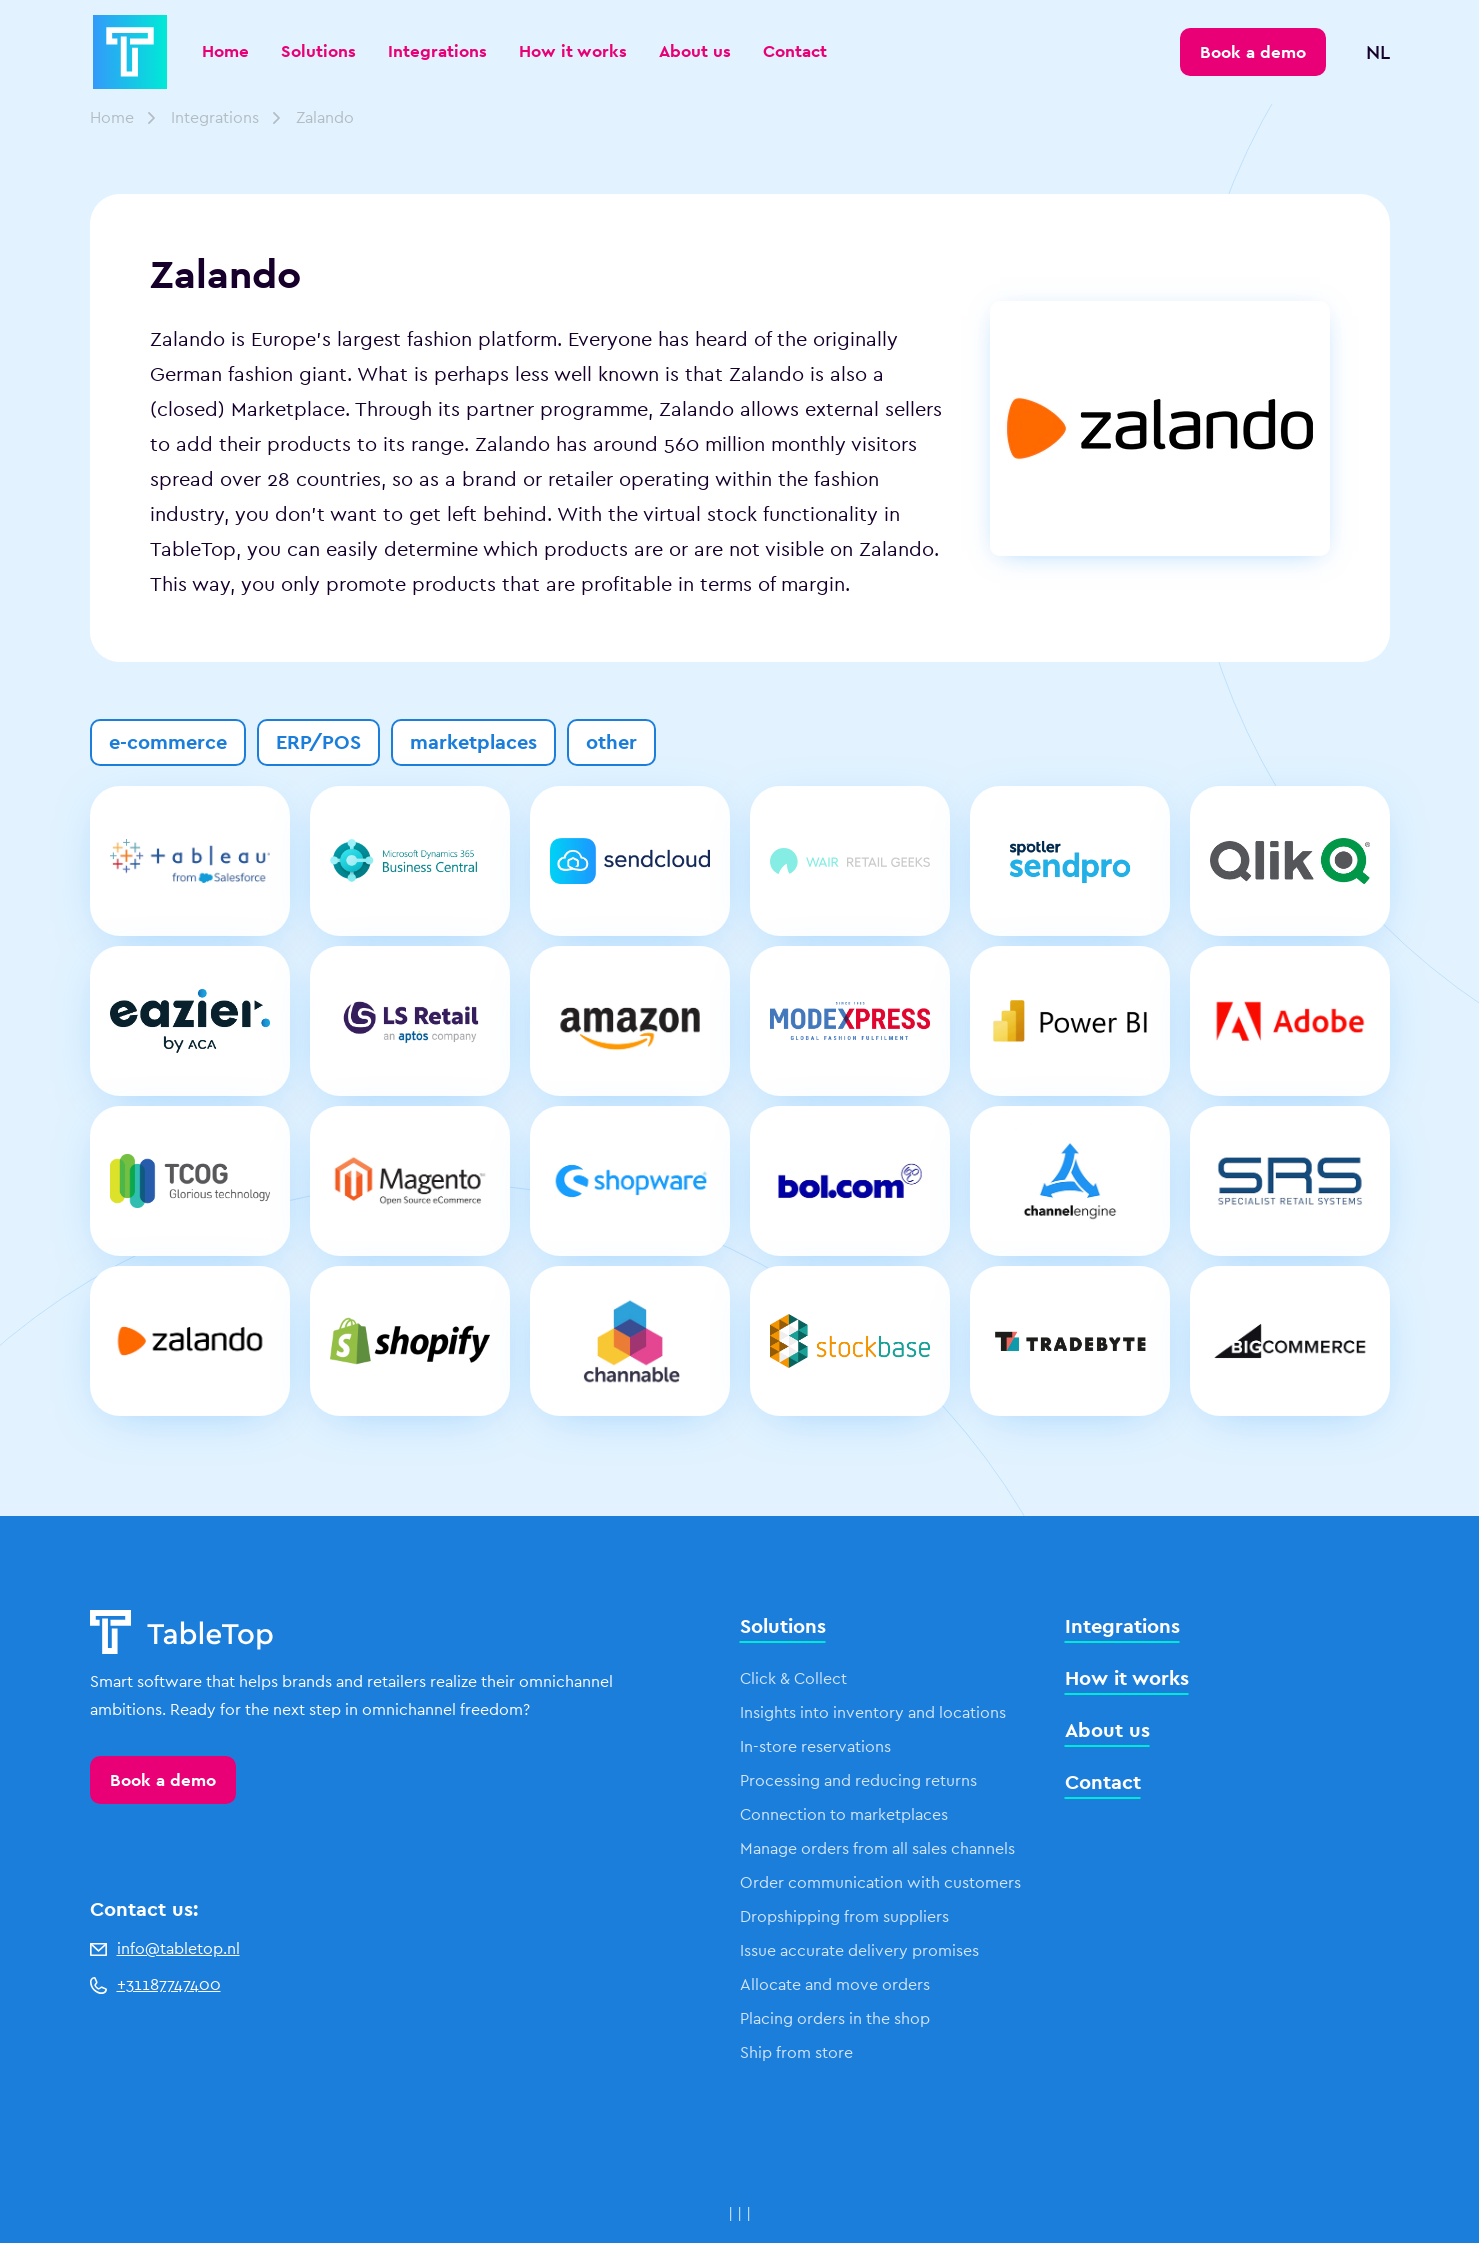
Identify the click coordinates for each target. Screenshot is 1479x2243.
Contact (795, 51)
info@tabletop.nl (165, 1948)
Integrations (437, 51)
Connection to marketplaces (844, 1814)
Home (225, 51)
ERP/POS (318, 742)
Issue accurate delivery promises (859, 1950)
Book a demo (163, 1780)
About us (695, 51)
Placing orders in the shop (835, 2018)
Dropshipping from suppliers (844, 1916)
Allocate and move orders (835, 1984)
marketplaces (473, 742)
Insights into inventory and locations (873, 1712)
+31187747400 (155, 1984)
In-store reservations (815, 1746)
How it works (573, 51)
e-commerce (168, 742)
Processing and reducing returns (858, 1780)
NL (1378, 52)
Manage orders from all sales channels (877, 1848)
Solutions (318, 51)
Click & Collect (793, 1678)
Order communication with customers (880, 1882)
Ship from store (796, 2052)
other (611, 742)
